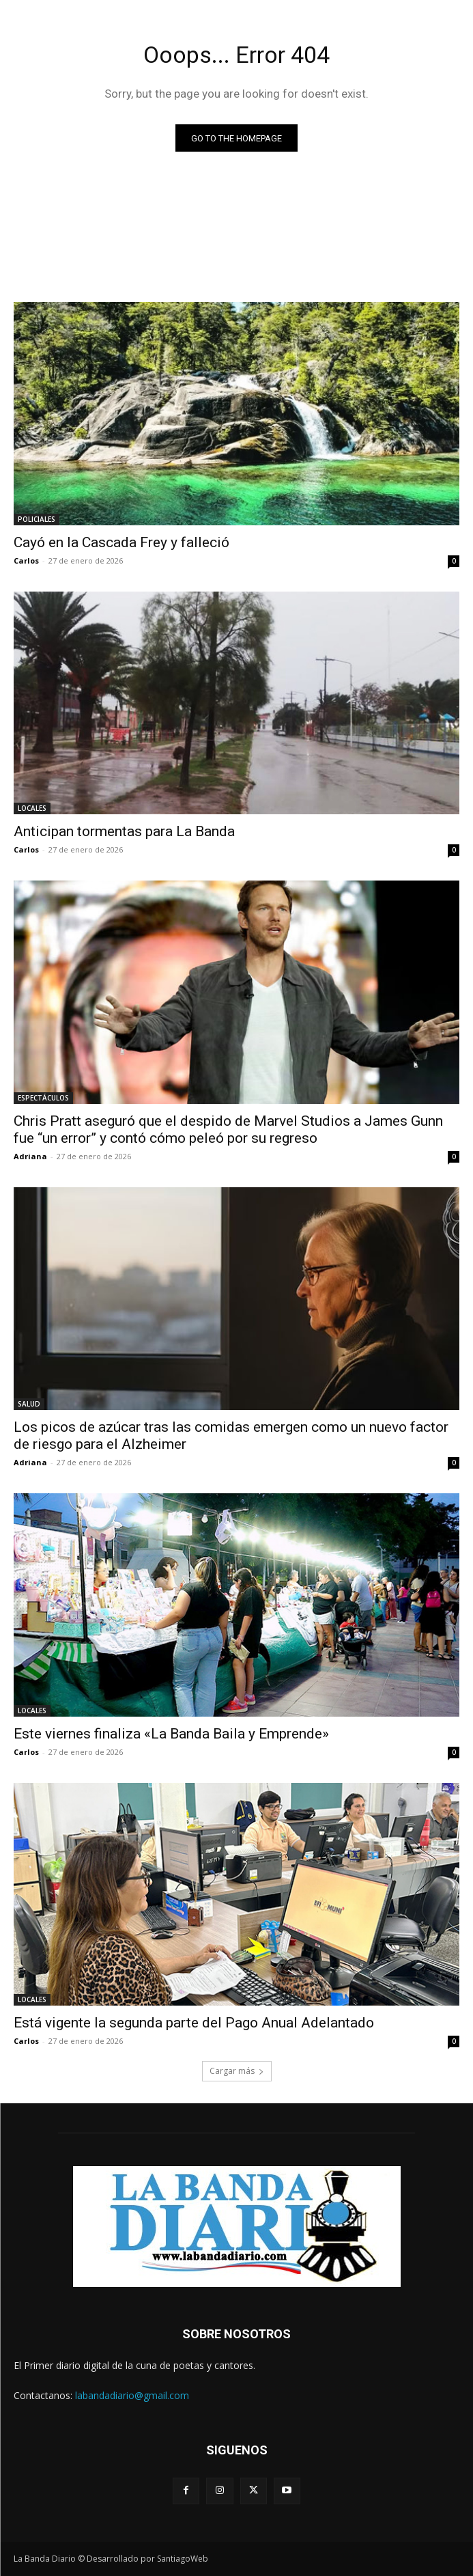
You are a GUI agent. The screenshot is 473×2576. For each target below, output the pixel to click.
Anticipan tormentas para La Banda (124, 831)
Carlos (26, 560)
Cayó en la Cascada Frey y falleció (121, 542)
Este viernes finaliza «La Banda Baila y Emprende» (171, 1734)
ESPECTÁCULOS (43, 1098)
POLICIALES (36, 519)
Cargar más (237, 2071)
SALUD (29, 1404)
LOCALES (32, 808)
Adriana (30, 1156)
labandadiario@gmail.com (132, 2395)
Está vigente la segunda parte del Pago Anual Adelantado (194, 2022)
